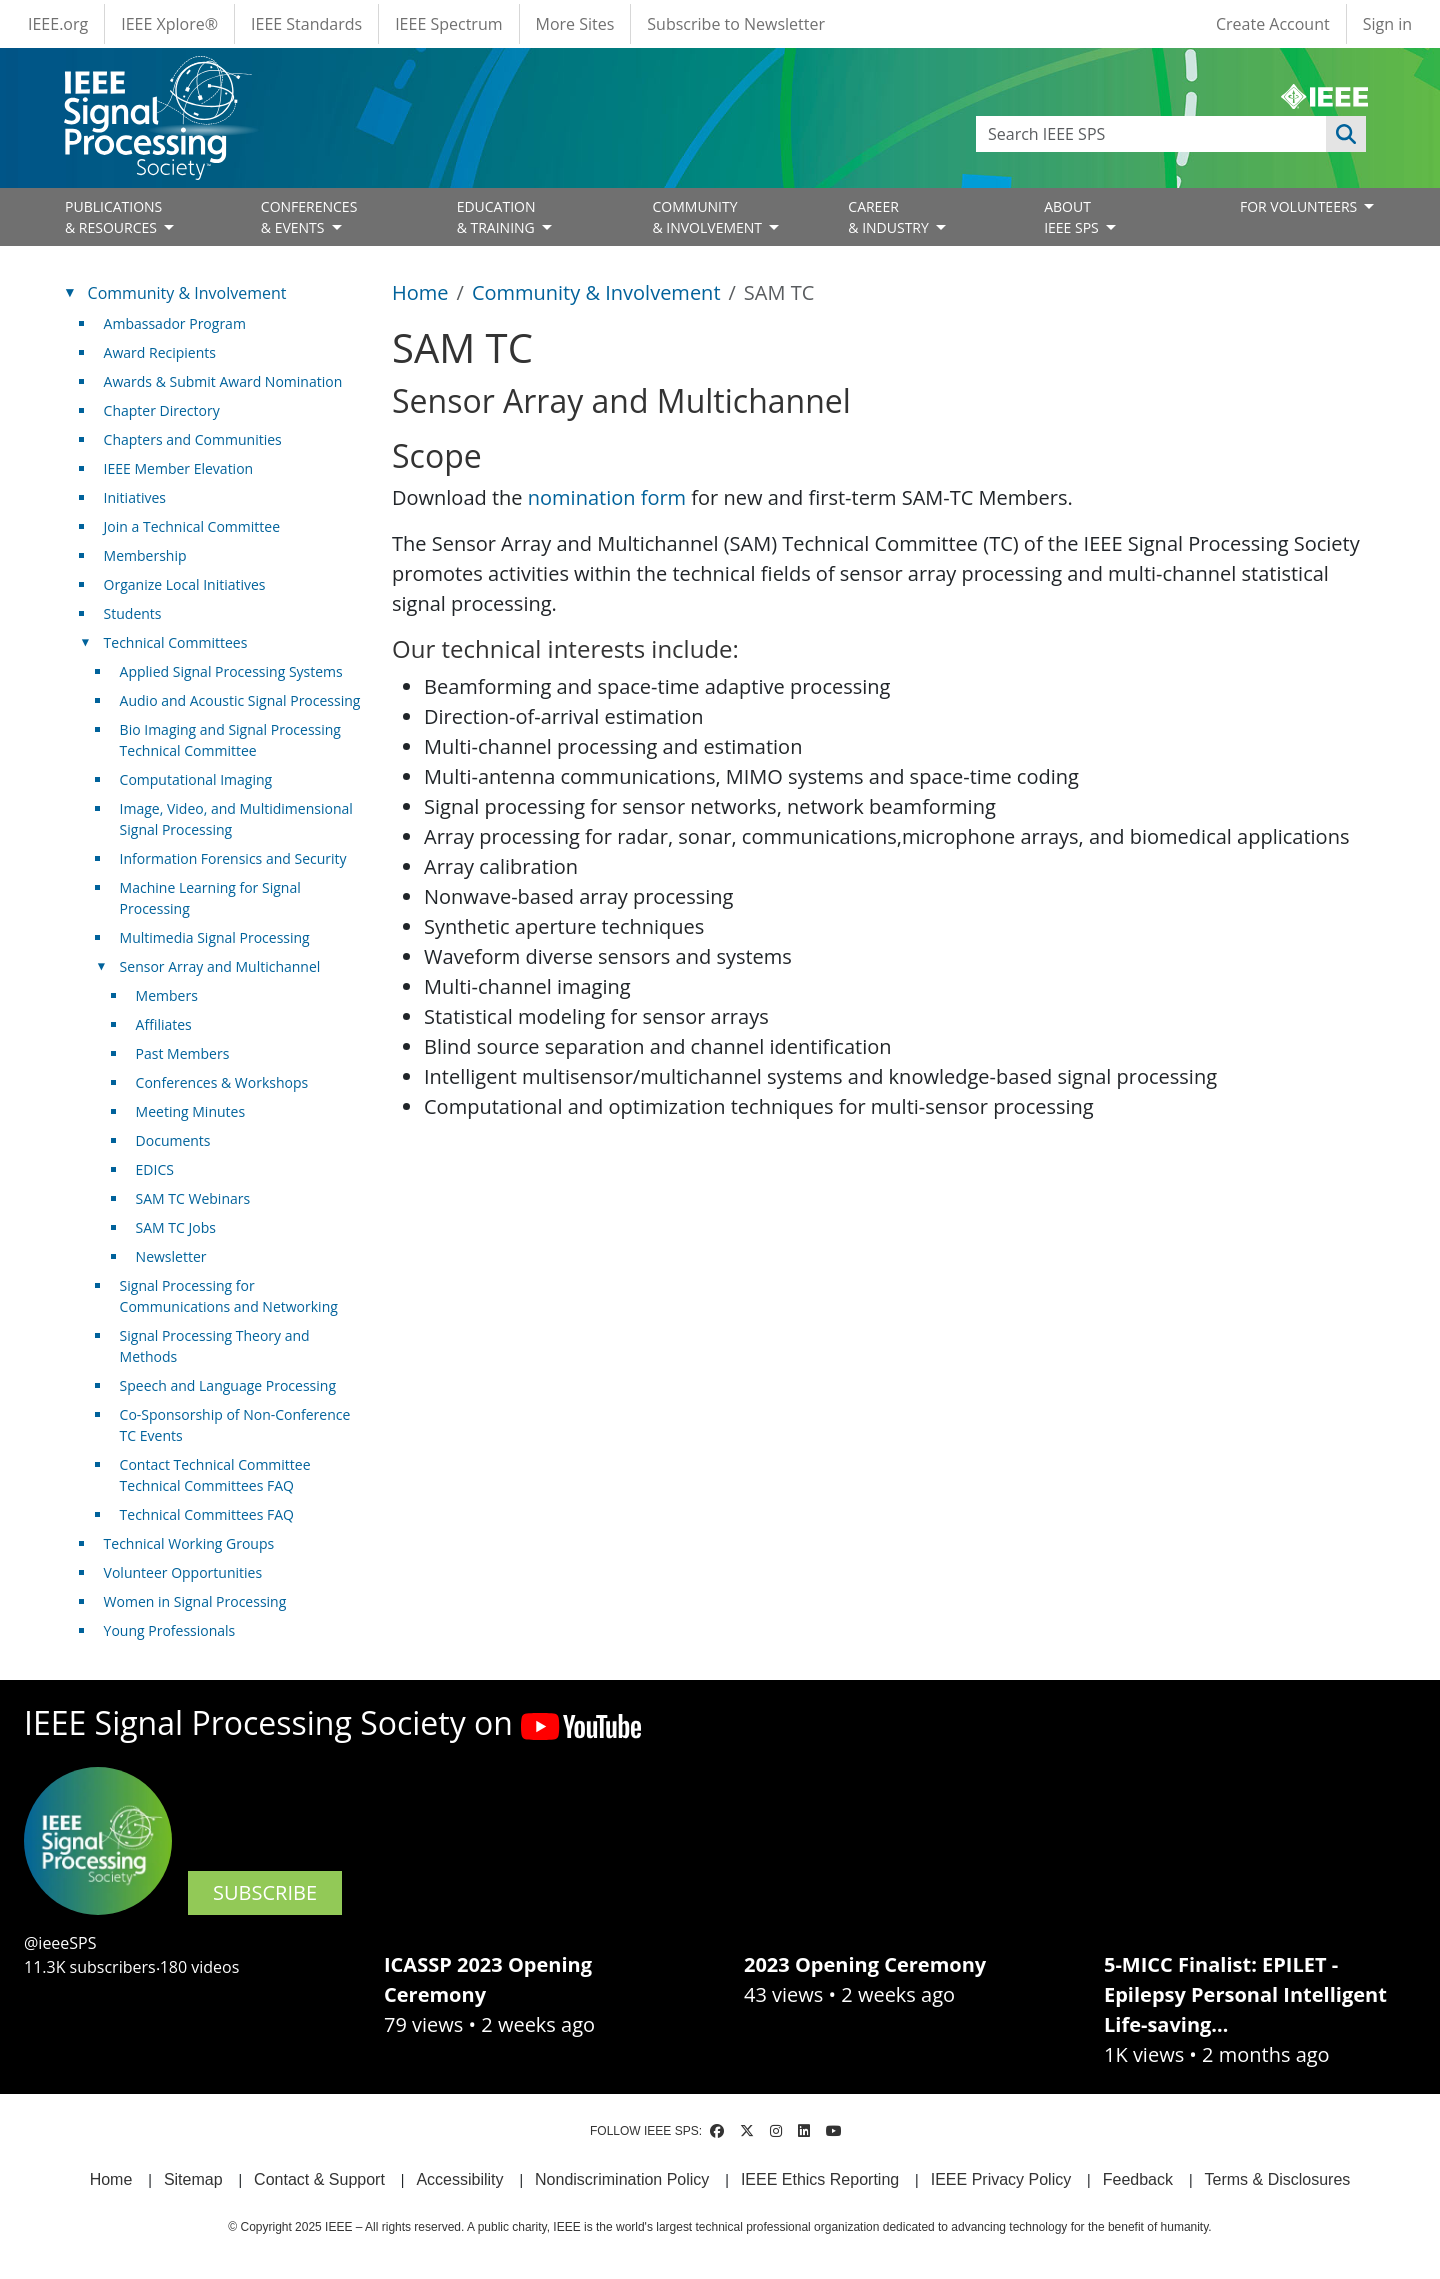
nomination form (610, 497)
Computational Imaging (196, 779)
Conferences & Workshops (222, 1082)
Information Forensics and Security (233, 858)
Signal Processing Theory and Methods (215, 1346)
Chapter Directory (162, 410)
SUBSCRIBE (265, 1892)
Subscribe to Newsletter (736, 24)
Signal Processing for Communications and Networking (229, 1296)
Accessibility (459, 2179)
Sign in (1387, 24)
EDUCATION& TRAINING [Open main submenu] (498, 217)
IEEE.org (58, 24)
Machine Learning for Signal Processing (210, 898)
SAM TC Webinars (193, 1198)
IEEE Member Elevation (179, 468)
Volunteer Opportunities (183, 1572)
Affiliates (164, 1024)
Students (133, 613)
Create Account (1273, 24)
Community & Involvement (596, 292)
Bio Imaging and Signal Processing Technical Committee (230, 740)
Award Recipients (160, 352)
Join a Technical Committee (192, 526)
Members (167, 995)
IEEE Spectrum (448, 24)
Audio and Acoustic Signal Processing (240, 700)
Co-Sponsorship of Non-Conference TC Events (235, 1425)
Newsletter (171, 1256)
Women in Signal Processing (195, 1601)
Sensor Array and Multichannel (220, 966)
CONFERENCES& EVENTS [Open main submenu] (309, 217)
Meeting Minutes (190, 1111)
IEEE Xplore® (169, 24)
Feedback (1138, 2179)
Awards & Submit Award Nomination (223, 381)
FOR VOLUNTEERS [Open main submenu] (1300, 206)
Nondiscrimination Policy (622, 2179)
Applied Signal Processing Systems (231, 671)
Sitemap (193, 2179)
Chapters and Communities (193, 439)
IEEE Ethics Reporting (820, 2179)
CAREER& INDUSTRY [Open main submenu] (890, 217)
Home (420, 292)
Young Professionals (170, 1630)
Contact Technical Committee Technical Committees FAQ (215, 1475)
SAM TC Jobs (176, 1227)
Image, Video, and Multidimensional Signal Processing (236, 819)
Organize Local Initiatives (185, 584)
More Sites (575, 24)
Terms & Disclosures (1278, 2179)
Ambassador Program (175, 323)
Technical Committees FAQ (207, 1514)
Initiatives (135, 497)
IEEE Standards (306, 24)
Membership (145, 555)
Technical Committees (176, 642)
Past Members (183, 1053)
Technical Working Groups (189, 1543)
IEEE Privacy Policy (1001, 2179)
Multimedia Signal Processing (215, 937)
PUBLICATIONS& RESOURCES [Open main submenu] (113, 217)
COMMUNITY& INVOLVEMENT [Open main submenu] (708, 217)
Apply (1346, 134)
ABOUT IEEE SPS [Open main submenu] (1073, 217)
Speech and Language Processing (228, 1385)
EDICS (155, 1169)
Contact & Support (319, 2179)
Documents (173, 1140)
